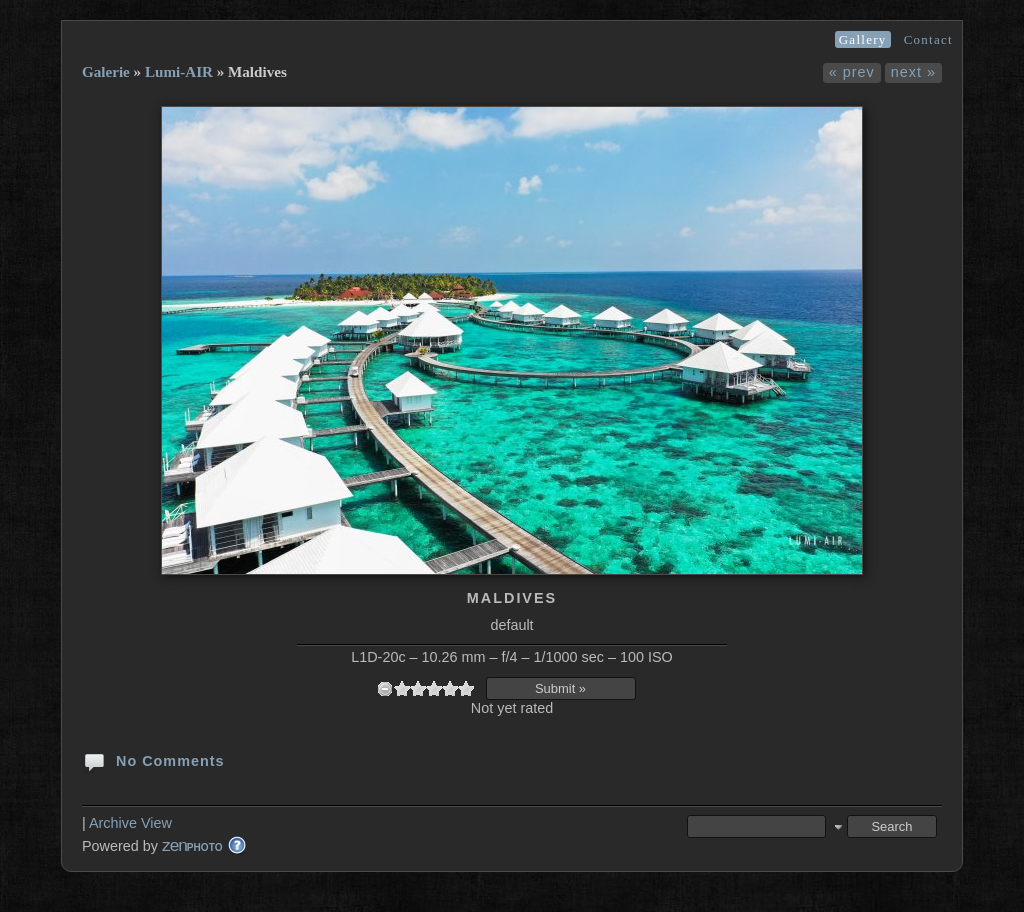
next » (913, 72)
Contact (928, 39)
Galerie (106, 72)
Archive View (130, 823)
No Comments (153, 760)
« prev (852, 72)
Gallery (863, 39)
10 (466, 688)
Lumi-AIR (179, 72)
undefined (385, 688)
